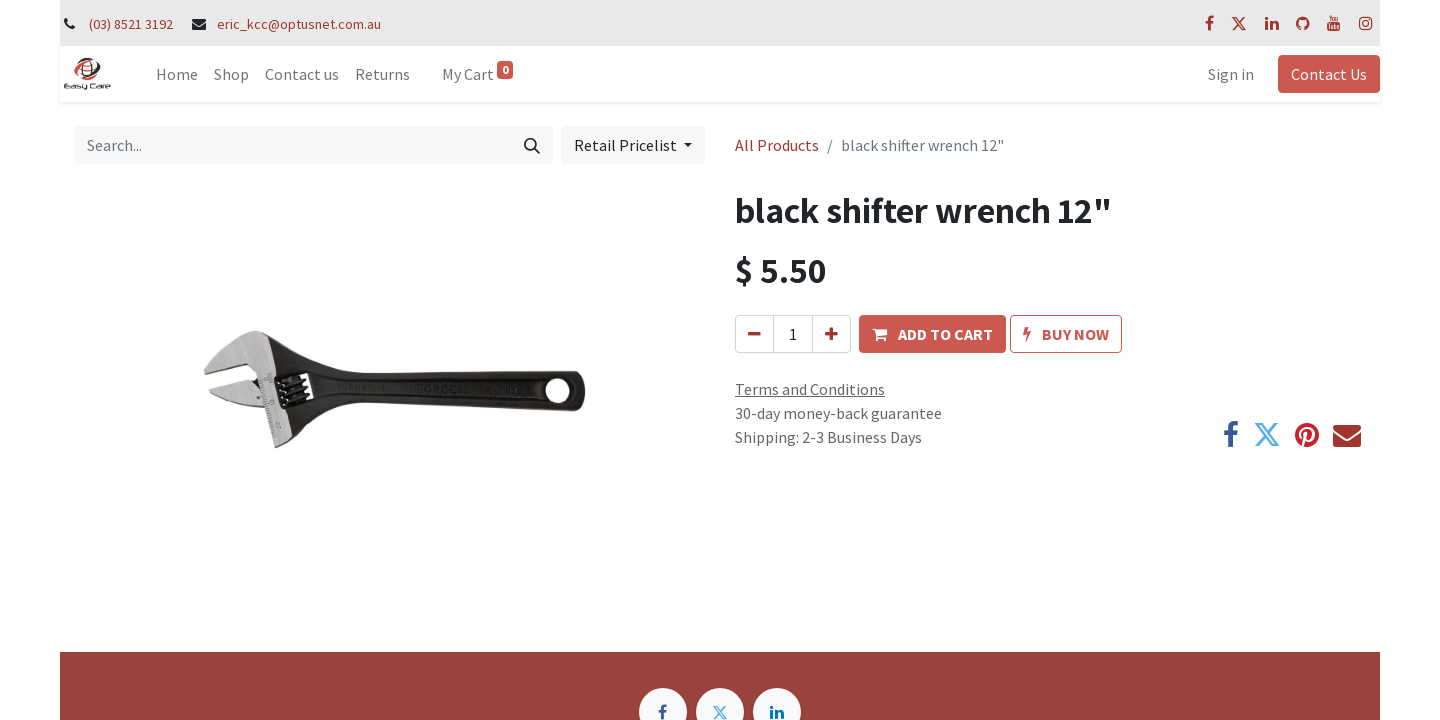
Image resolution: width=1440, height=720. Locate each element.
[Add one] (831, 334)
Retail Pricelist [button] (627, 145)
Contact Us (1329, 74)
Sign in (1231, 74)
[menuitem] (177, 74)
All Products (777, 145)
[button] (932, 334)
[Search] (532, 145)
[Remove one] (754, 334)
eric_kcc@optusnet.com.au (299, 24)
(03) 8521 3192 (131, 24)
